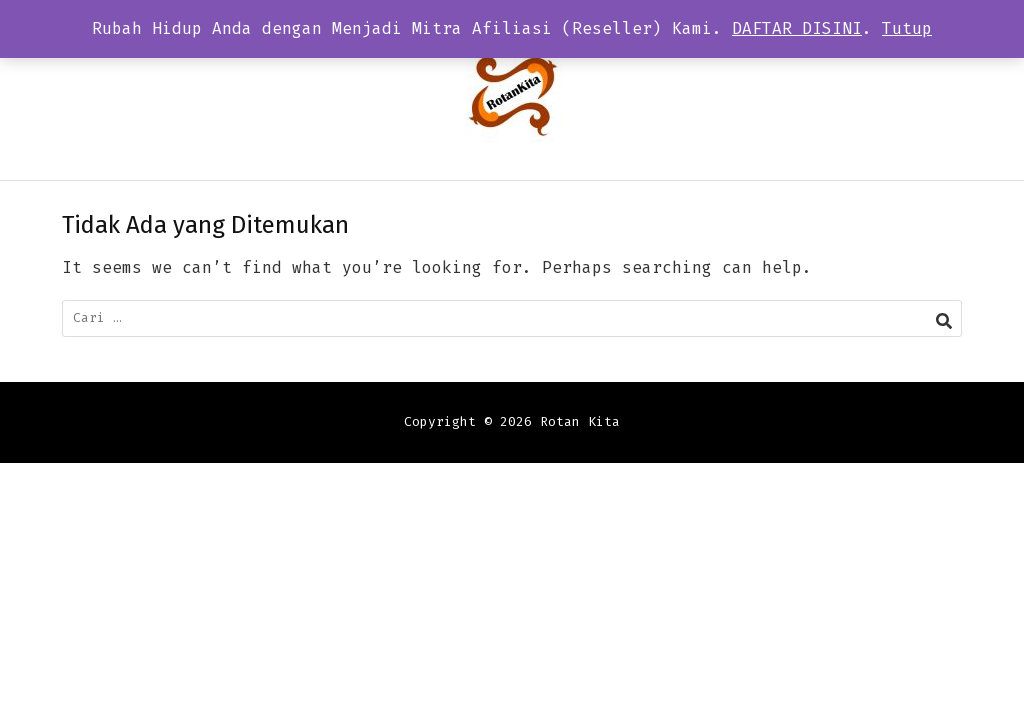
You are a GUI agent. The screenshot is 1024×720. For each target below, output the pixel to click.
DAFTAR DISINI (797, 28)
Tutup (907, 28)
